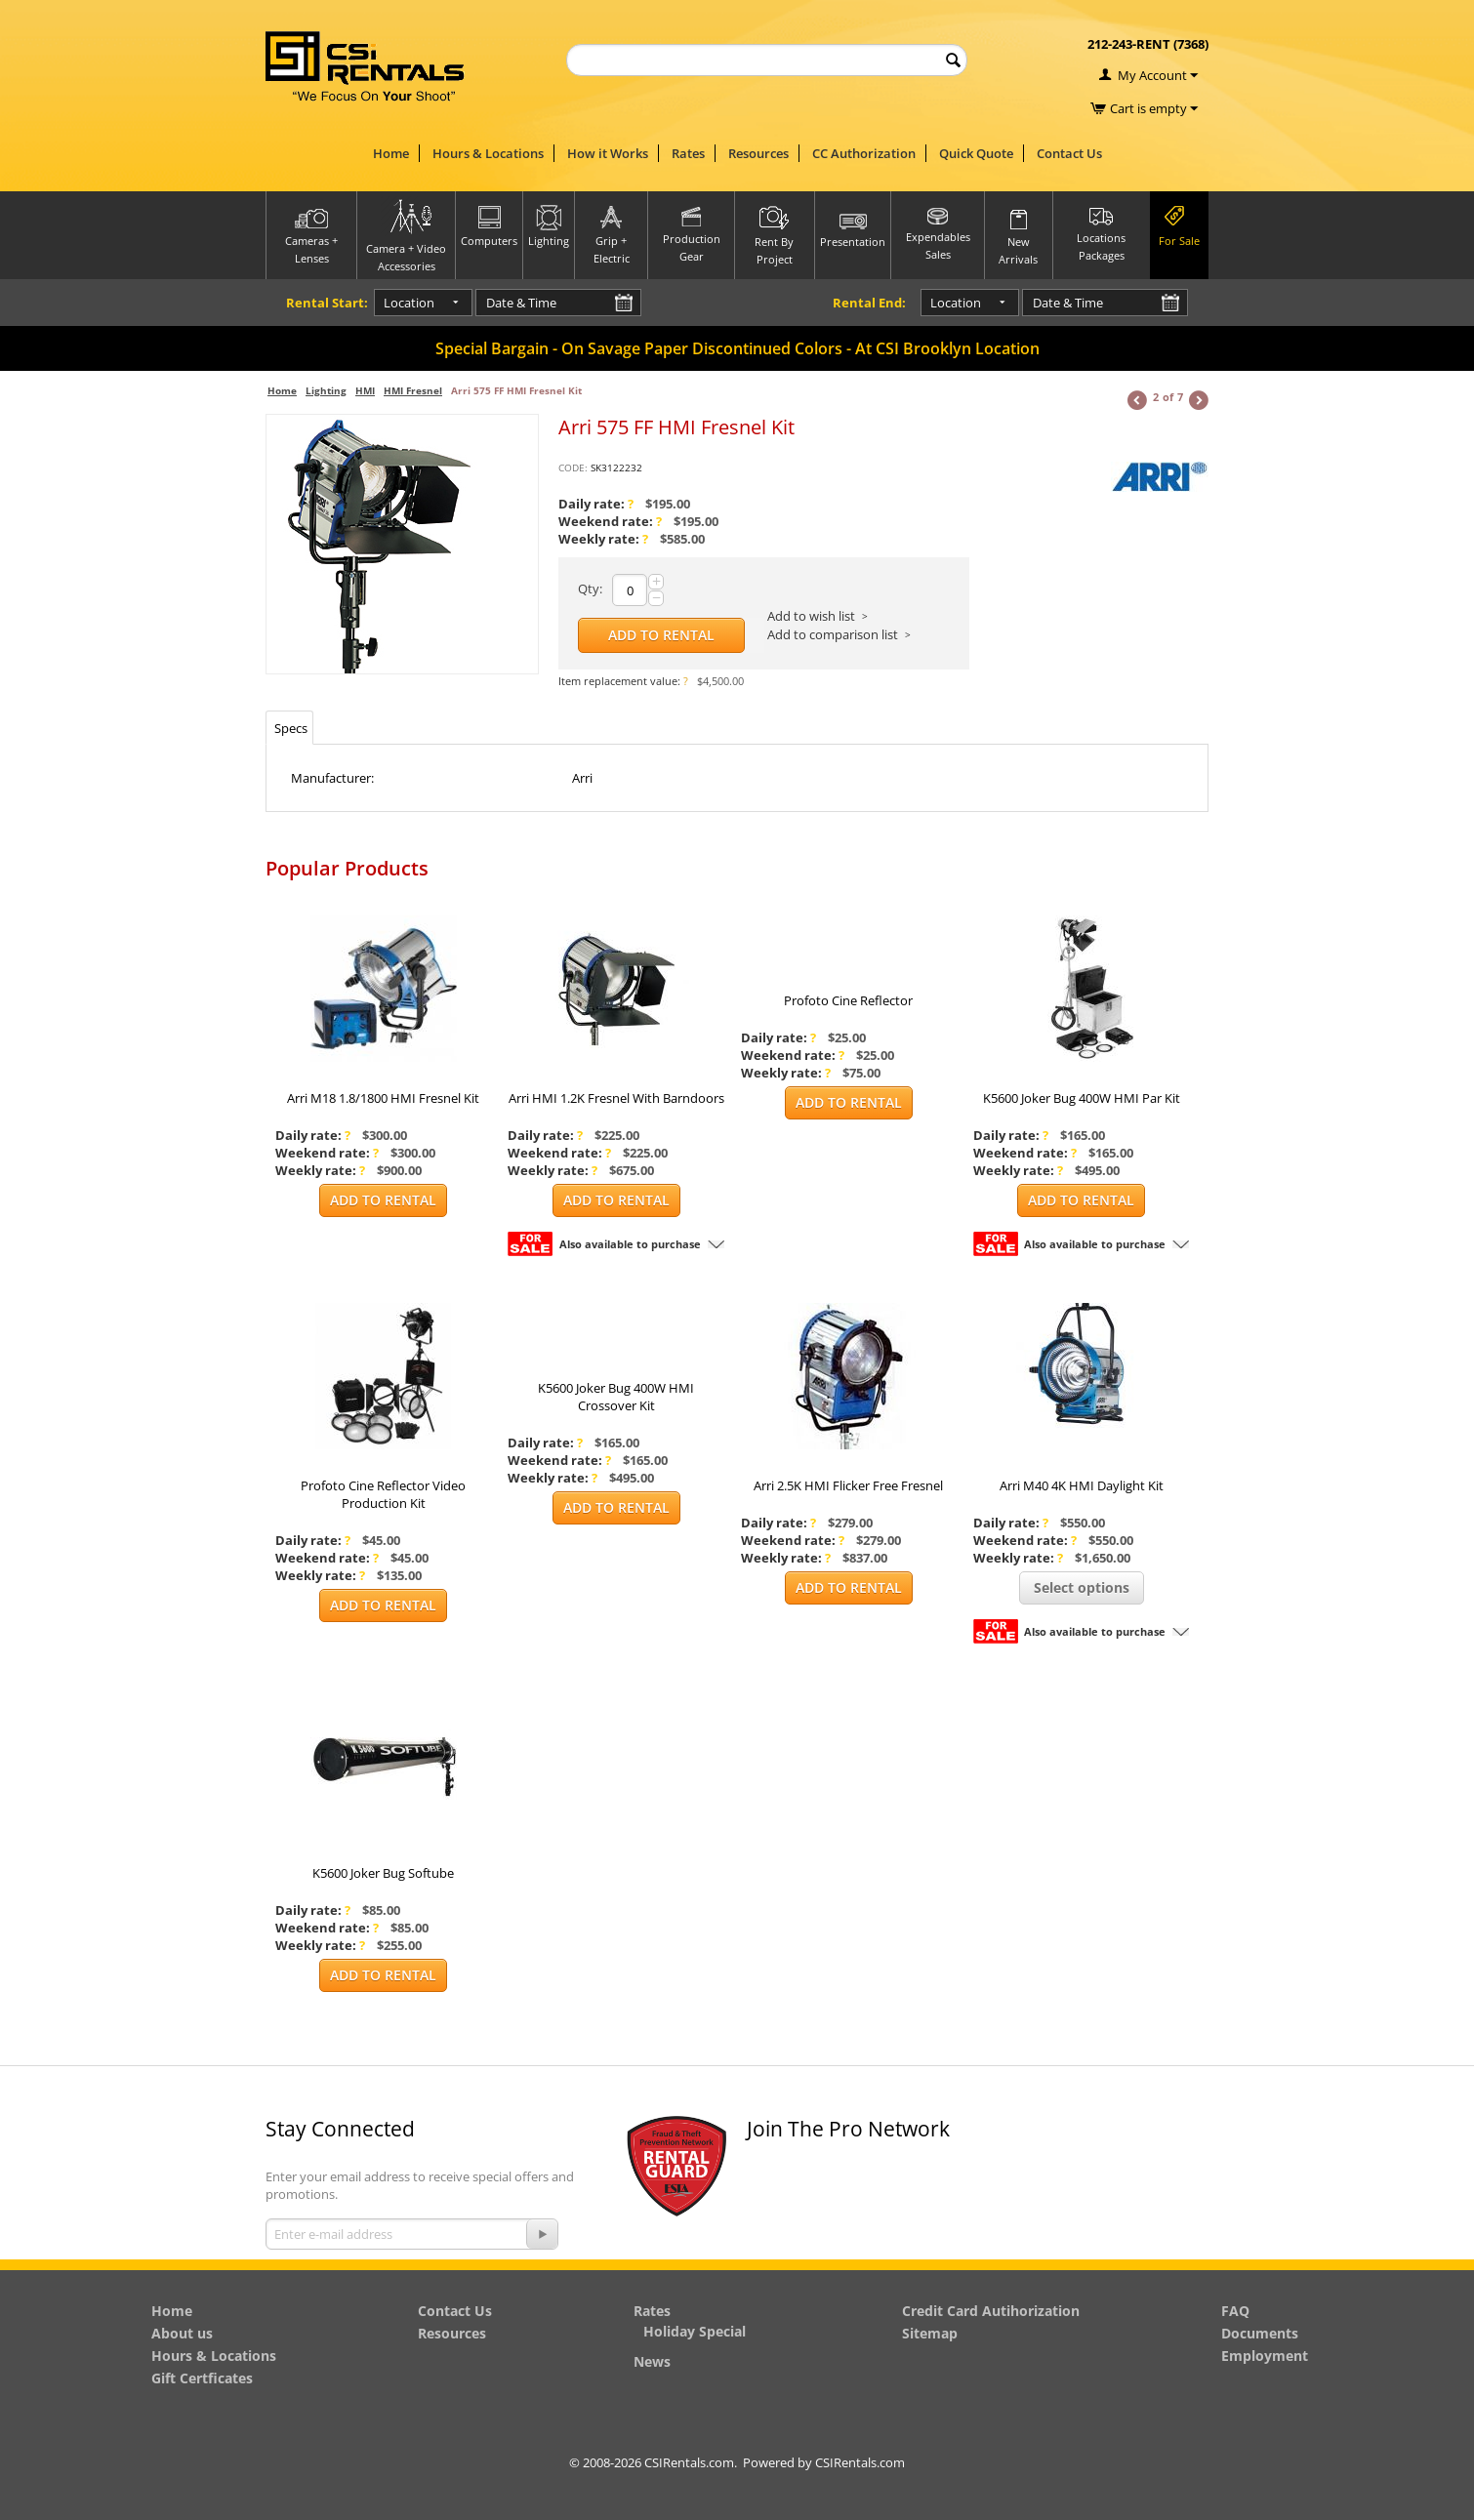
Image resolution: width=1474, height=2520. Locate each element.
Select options (1081, 1587)
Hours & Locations (488, 153)
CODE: (573, 467)
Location (392, 302)
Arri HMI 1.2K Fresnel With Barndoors (616, 1098)
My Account (1152, 75)
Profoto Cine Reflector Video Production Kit (383, 1494)
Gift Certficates (202, 2378)
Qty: (590, 588)
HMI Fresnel (413, 390)
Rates (688, 153)
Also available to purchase (630, 1244)
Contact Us (1069, 153)
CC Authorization (864, 153)
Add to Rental (661, 635)
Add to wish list (811, 616)
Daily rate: (596, 503)
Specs (290, 728)
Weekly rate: (603, 539)
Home (391, 153)
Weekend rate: (610, 521)
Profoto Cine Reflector (848, 1000)
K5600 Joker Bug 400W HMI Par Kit (1081, 1098)
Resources (758, 153)
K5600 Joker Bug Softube (383, 1873)
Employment (1264, 2355)
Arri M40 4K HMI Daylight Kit (1082, 1485)
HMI (365, 390)
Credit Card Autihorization (991, 2310)
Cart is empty (1154, 108)
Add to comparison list (832, 634)
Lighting (326, 390)
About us (182, 2333)
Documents (1259, 2333)
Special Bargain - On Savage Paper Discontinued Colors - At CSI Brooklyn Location (737, 348)
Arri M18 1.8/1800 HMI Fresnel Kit (383, 1098)
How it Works (607, 153)
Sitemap (930, 2333)
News (652, 2361)
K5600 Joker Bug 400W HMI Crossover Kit (616, 1396)
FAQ (1235, 2310)
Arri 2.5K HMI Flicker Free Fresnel (848, 1485)
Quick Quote (976, 153)
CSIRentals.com (860, 2462)
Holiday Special (694, 2331)
